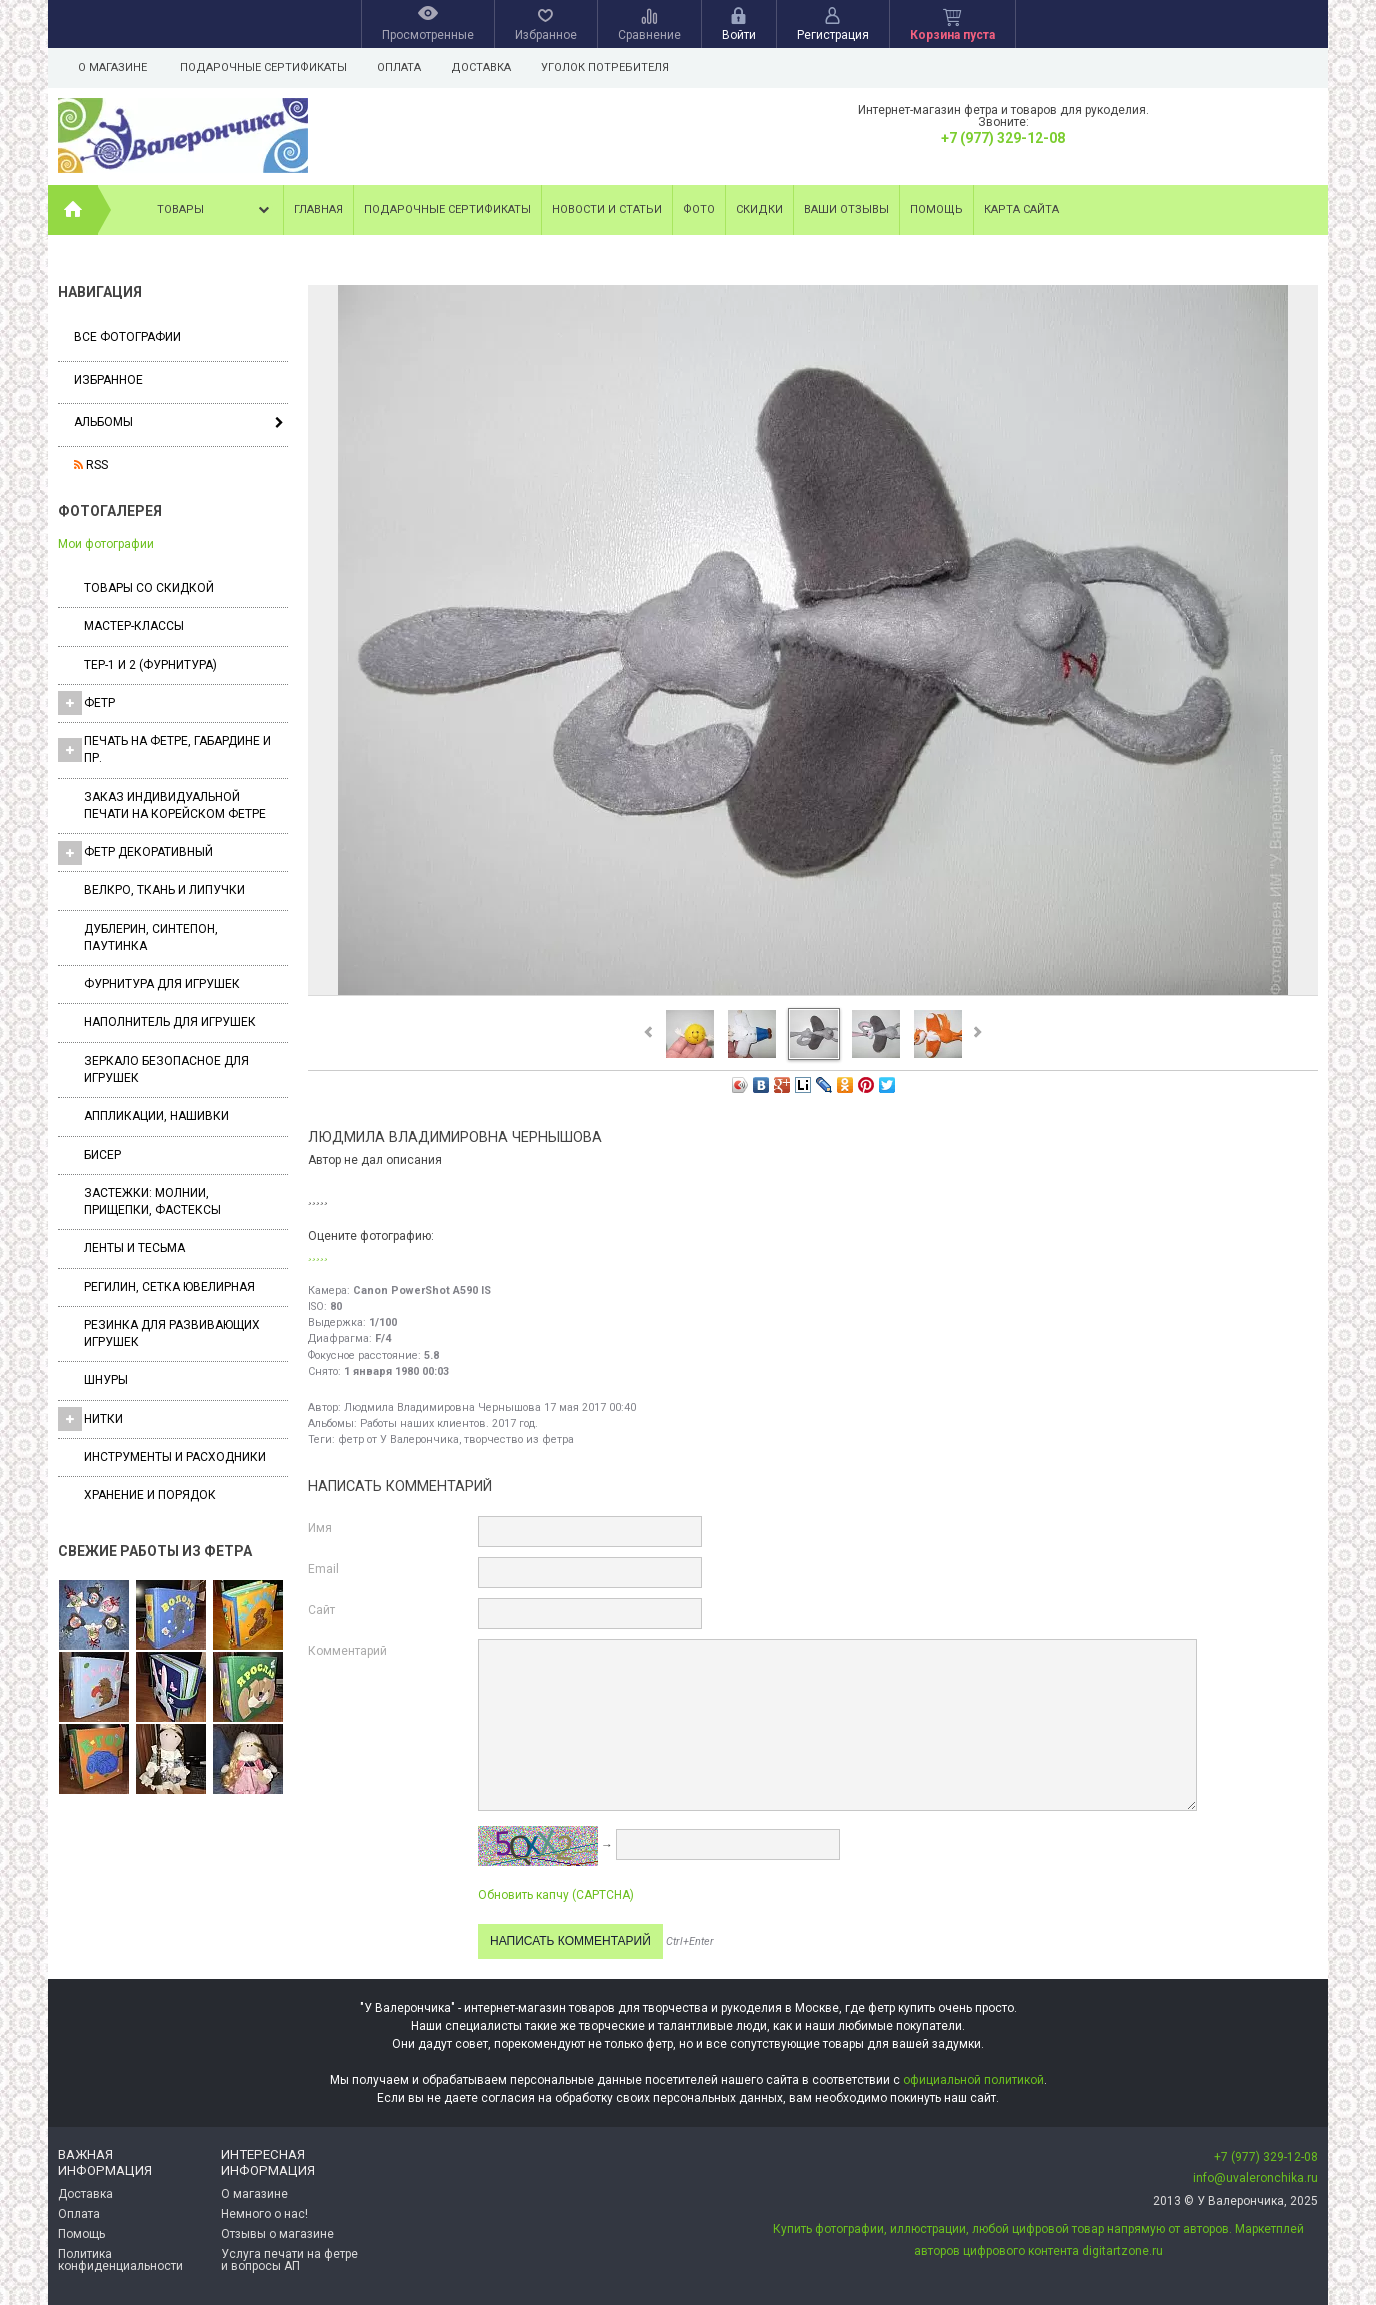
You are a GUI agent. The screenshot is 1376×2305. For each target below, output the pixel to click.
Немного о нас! (264, 2214)
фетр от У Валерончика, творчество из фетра (456, 1439)
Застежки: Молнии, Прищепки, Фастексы (152, 1201)
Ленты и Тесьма (134, 1248)
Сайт (321, 1610)
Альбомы (103, 422)
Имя (320, 1528)
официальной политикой (973, 2080)
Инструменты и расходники (175, 1457)
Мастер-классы (134, 626)
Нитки (90, 1419)
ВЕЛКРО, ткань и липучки (164, 890)
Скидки (759, 209)
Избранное (108, 380)
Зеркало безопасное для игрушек (166, 1069)
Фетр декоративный (135, 853)
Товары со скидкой (149, 588)
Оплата (402, 67)
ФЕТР (86, 703)
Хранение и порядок (150, 1495)
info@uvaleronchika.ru (1255, 2178)
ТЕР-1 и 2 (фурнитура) (150, 665)
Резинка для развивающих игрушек (172, 1333)
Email (323, 1569)
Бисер (102, 1155)
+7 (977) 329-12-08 (1003, 138)
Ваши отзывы (846, 209)
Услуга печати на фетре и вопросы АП (289, 2260)
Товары (215, 210)
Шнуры (106, 1380)
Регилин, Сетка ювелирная (169, 1287)
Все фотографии (127, 337)
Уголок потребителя (614, 67)
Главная (318, 209)
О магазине (112, 67)
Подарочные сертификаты (263, 67)
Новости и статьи (607, 209)
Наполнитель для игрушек (170, 1022)
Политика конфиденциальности (120, 2260)
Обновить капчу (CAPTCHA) (556, 1895)
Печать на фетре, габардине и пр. (164, 749)
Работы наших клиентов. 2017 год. (449, 1423)
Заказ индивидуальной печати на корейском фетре (175, 805)
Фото (699, 209)
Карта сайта (1021, 209)
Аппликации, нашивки (156, 1116)
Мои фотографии (106, 544)
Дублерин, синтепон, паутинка (151, 937)
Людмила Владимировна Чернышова (442, 1407)
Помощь (936, 209)
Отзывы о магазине (277, 2234)
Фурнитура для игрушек (162, 984)
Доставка (487, 67)
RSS (91, 465)
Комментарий (347, 1651)
